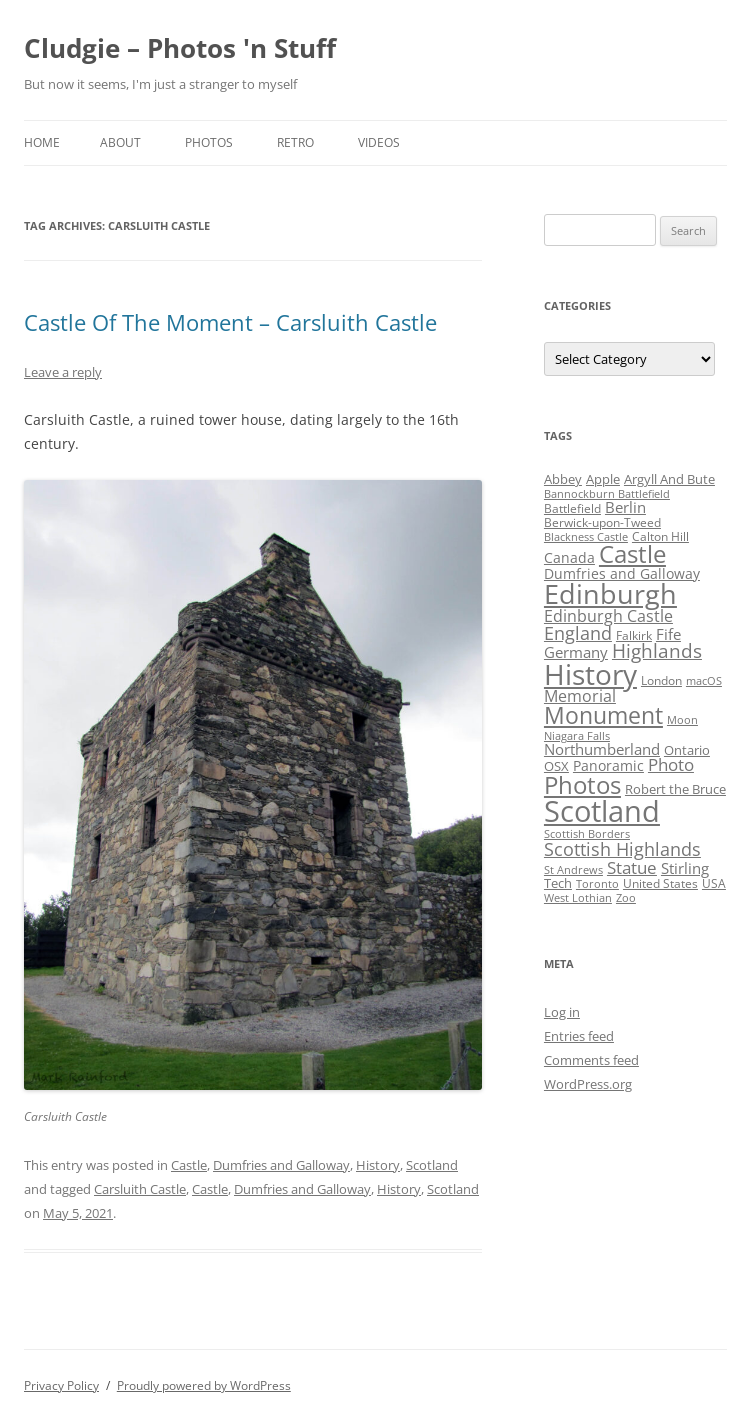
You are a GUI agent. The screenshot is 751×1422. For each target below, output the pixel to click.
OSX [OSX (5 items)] (556, 766)
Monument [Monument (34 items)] (603, 715)
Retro (295, 142)
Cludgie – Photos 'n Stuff (180, 48)
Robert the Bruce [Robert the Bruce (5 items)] (675, 789)
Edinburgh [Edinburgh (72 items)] (610, 593)
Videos (379, 142)
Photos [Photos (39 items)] (582, 785)
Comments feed (591, 1060)
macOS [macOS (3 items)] (704, 681)
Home (42, 142)
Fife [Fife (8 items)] (668, 634)
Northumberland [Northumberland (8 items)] (602, 749)
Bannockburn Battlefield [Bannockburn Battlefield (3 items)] (607, 494)
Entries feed (579, 1036)
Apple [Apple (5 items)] (603, 479)
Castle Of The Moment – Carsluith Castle (230, 322)
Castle (189, 1165)
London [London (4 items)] (661, 680)
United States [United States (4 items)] (660, 883)
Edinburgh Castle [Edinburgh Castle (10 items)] (608, 616)
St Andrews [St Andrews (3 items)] (573, 870)
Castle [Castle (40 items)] (632, 554)
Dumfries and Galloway (281, 1165)
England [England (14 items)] (578, 633)
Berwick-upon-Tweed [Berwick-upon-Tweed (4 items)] (602, 522)
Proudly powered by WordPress (204, 1385)
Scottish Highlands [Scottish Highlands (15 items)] (622, 848)
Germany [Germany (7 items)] (576, 652)
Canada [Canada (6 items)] (569, 557)
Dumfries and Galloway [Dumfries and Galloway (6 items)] (622, 573)
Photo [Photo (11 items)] (671, 764)
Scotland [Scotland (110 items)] (602, 811)
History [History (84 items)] (590, 674)
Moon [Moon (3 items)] (682, 720)
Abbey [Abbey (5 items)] (563, 479)
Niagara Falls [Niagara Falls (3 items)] (577, 736)
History (378, 1165)
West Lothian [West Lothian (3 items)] (578, 898)
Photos (209, 142)
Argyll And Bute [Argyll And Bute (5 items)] (669, 479)
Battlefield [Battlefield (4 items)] (572, 508)
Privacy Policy (61, 1385)
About (120, 142)
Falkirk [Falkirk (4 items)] (634, 635)
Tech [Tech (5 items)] (558, 883)
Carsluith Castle (140, 1189)
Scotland (432, 1165)
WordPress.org (588, 1084)
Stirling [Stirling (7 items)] (685, 868)
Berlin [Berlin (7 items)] (625, 507)
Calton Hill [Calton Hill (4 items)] (660, 536)
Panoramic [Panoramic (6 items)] (608, 765)
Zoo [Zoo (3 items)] (626, 898)
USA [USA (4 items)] (714, 883)
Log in (562, 1012)
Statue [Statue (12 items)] (632, 867)
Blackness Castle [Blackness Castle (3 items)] (586, 537)
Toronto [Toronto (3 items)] (597, 884)
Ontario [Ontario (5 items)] (687, 750)
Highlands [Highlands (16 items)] (657, 650)
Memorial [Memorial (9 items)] (580, 696)
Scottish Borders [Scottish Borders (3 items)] (587, 834)
